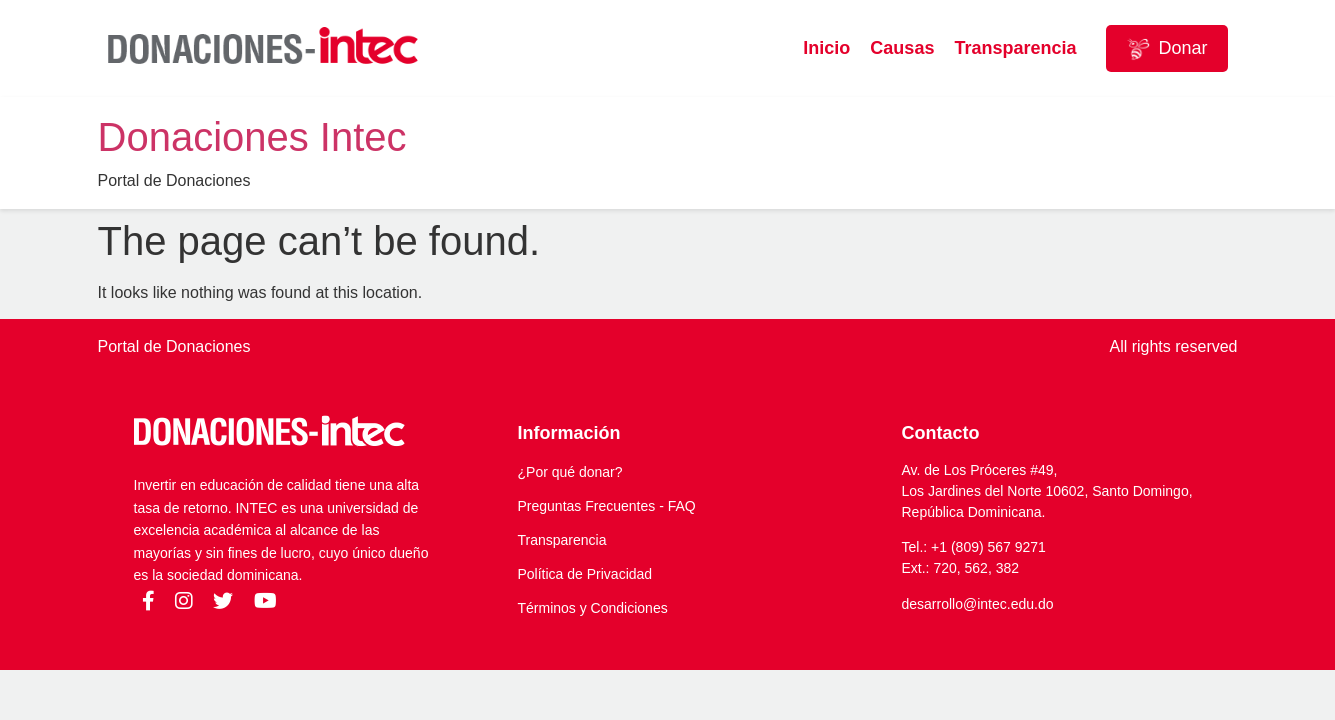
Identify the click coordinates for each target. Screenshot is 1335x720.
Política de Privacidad (585, 574)
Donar (1166, 49)
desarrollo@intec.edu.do (978, 604)
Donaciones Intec (252, 137)
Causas (902, 48)
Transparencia (1015, 48)
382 (1007, 568)
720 (944, 568)
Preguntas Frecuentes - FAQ (607, 506)
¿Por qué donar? (570, 472)
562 (976, 568)
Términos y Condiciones (593, 608)
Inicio (826, 48)
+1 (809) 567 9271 (988, 547)
